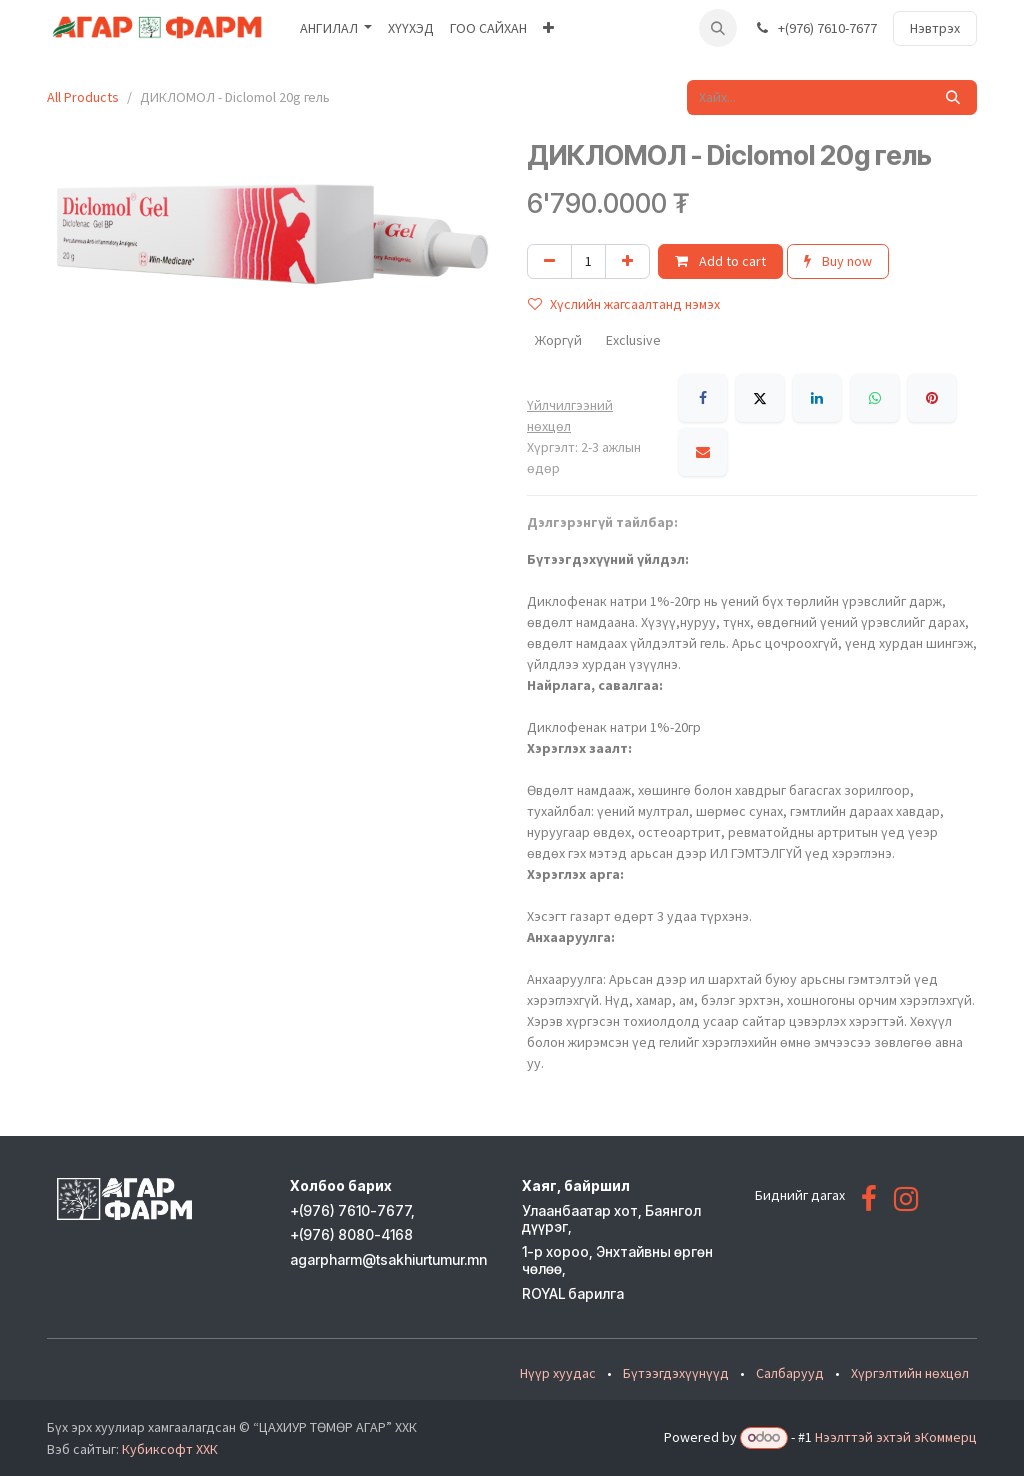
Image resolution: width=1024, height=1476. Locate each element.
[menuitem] (336, 28)
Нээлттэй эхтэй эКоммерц (896, 1437)
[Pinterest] (932, 398)
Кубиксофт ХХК (170, 1449)
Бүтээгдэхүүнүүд (676, 1373)
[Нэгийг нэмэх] (627, 261)
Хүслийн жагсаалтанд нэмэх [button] (624, 304)
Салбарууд (790, 1373)
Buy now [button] (838, 261)
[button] (718, 28)
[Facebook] (703, 398)
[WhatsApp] (875, 398)
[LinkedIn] (817, 398)
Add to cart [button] (720, 261)
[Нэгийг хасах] (549, 261)
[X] (760, 398)
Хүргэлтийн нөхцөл (910, 1373)
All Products (83, 97)
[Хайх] (953, 97)
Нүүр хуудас (558, 1373)
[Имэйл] (703, 452)
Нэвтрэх (935, 28)
